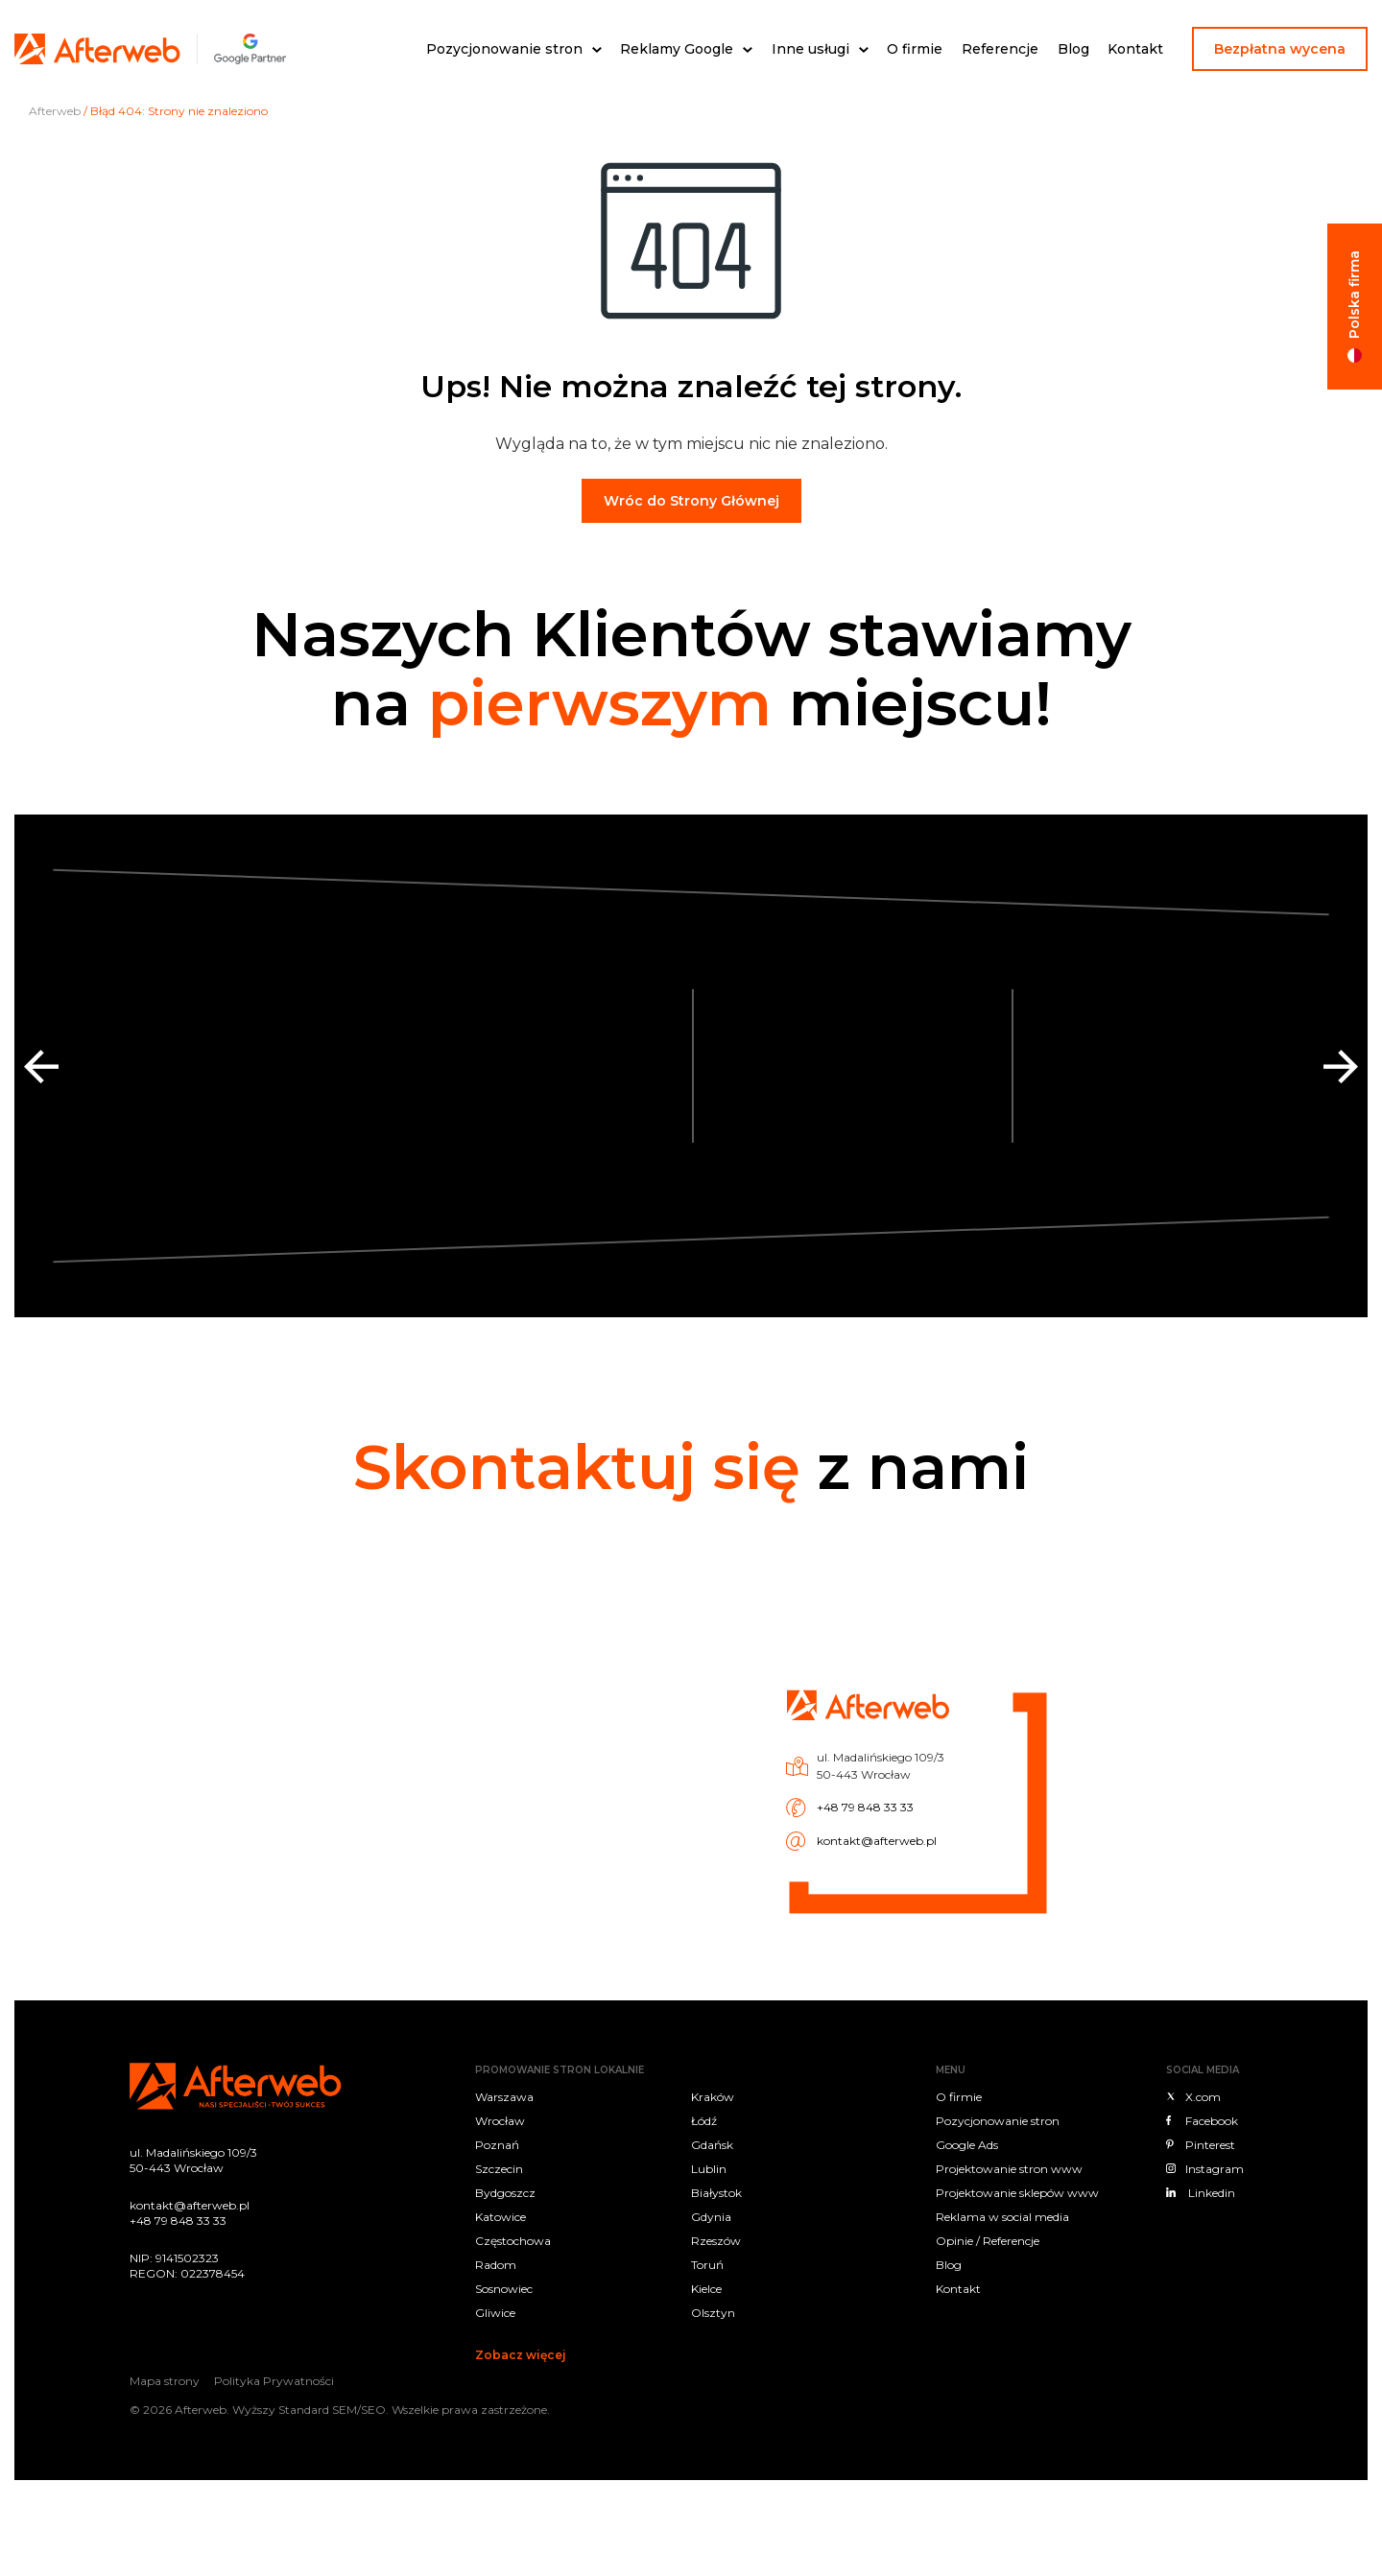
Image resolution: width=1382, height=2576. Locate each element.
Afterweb (55, 111)
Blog (1073, 49)
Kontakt (1135, 49)
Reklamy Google (676, 49)
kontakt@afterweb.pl (750, 1793)
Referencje (1000, 49)
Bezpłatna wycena (1280, 49)
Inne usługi (810, 49)
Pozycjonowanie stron (504, 49)
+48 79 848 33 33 (747, 1782)
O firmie (914, 49)
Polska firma (1354, 294)
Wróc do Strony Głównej (691, 500)
